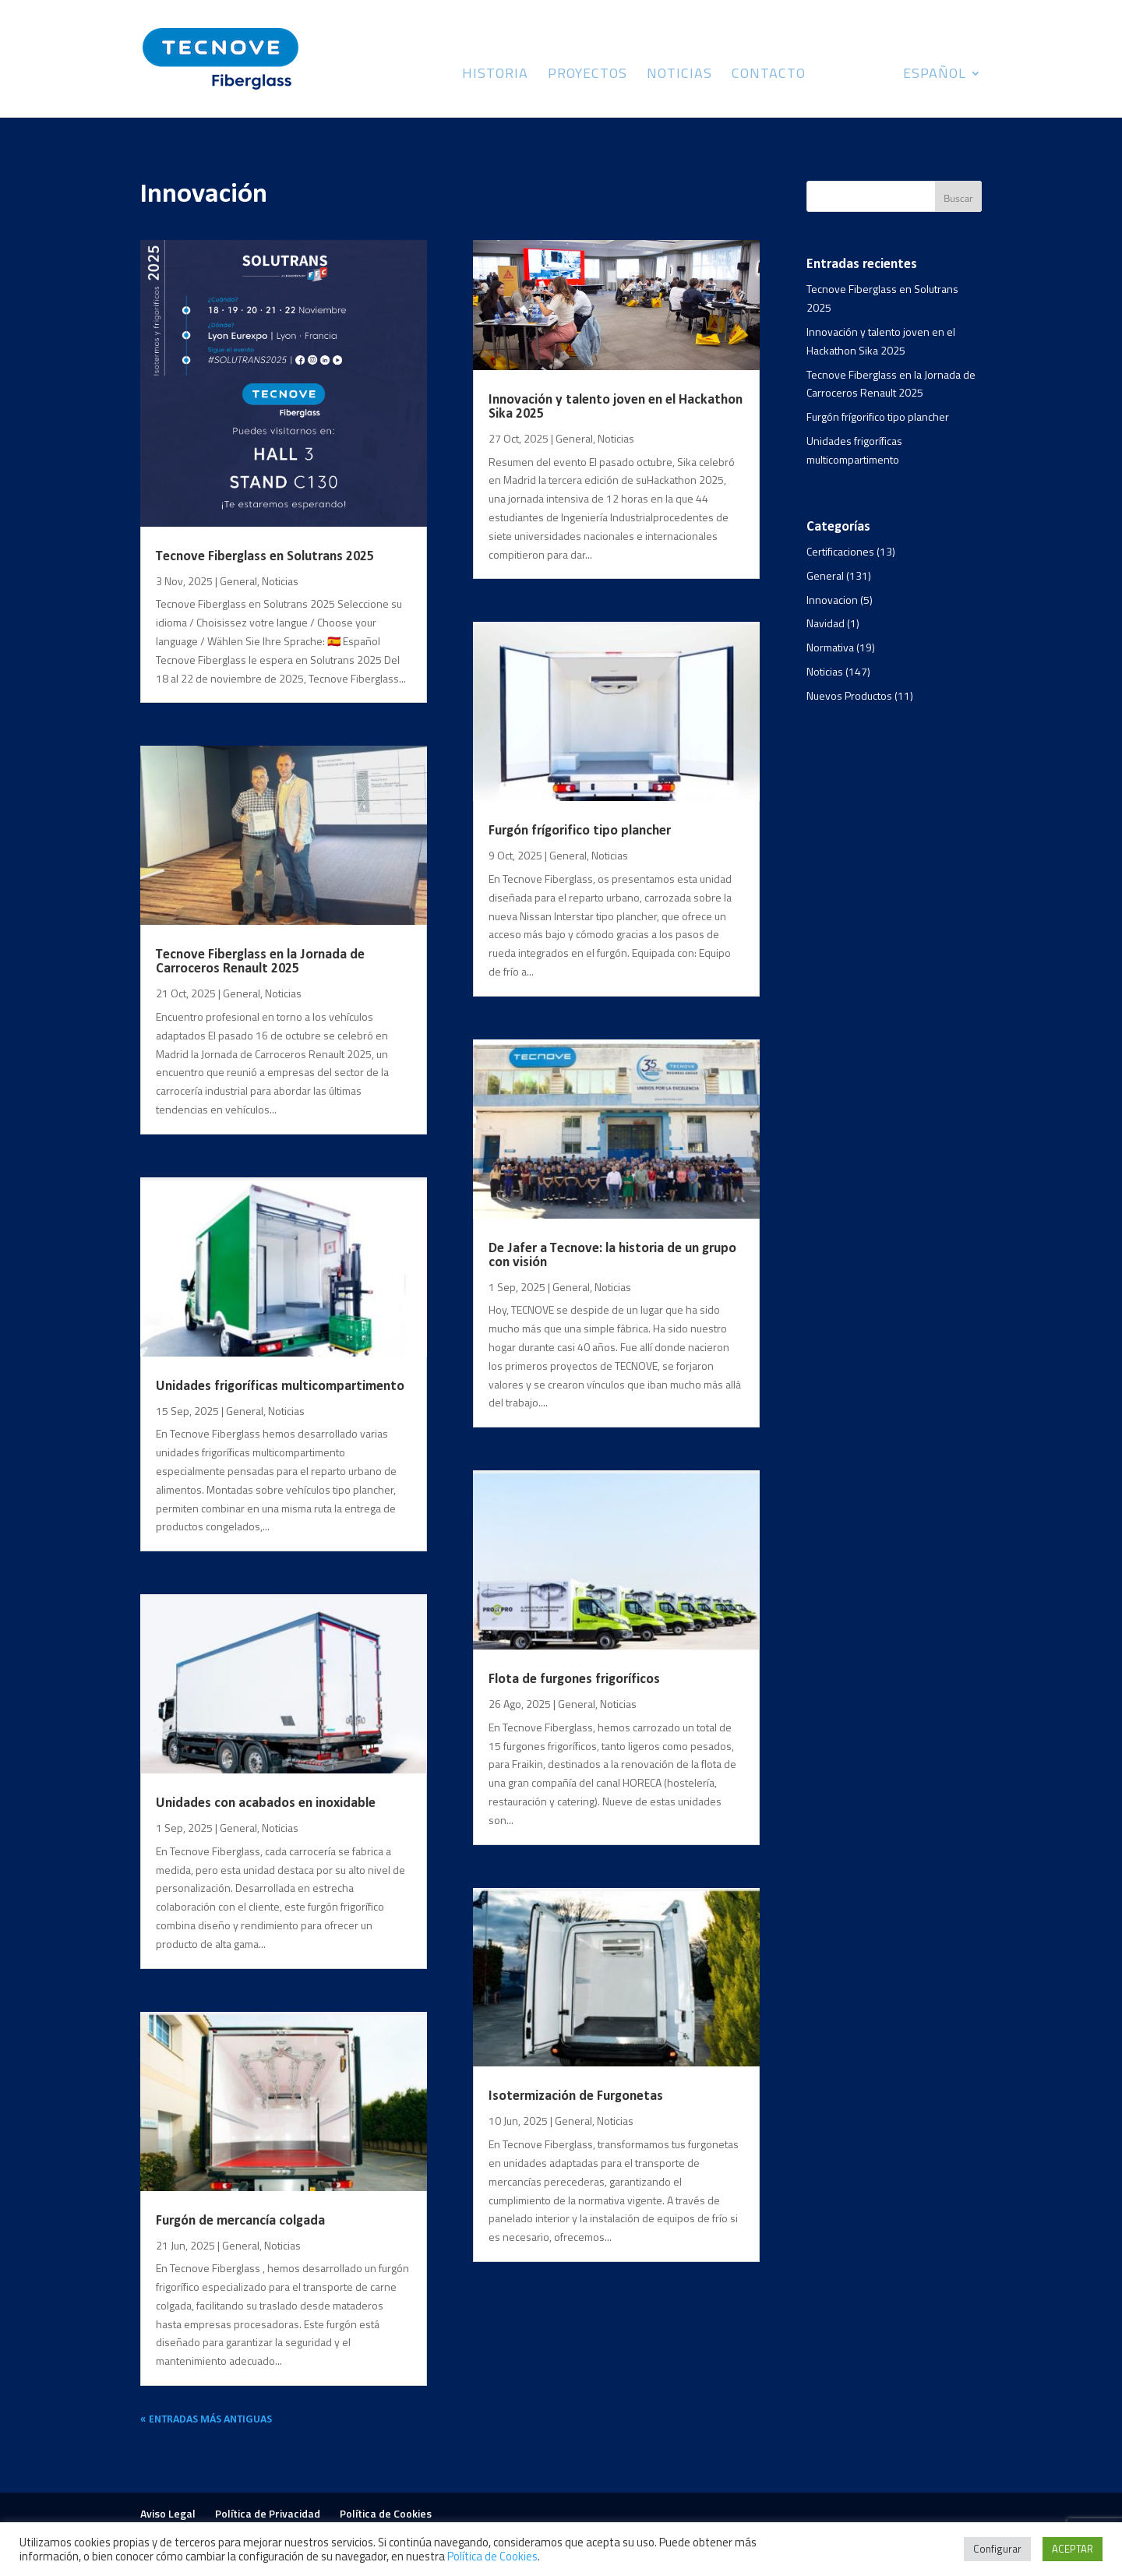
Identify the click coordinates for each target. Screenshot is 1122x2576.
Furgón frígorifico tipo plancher (580, 831)
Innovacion (832, 599)
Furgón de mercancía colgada (240, 2221)
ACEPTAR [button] (1072, 2549)
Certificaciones (840, 551)
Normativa (830, 647)
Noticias (679, 75)
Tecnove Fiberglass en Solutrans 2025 (265, 556)
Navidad (825, 623)
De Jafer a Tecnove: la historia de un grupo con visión (612, 1255)
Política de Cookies (386, 2513)
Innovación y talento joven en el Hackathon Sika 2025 (616, 407)
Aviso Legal (168, 2513)
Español (934, 75)
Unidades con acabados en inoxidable (266, 1803)
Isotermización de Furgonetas (576, 2096)
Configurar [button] (997, 2549)
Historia (495, 75)
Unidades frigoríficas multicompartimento (280, 1386)
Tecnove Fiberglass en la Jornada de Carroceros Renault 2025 (260, 961)
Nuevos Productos (849, 695)
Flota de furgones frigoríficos (574, 1679)
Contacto (769, 75)
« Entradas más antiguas (206, 2420)
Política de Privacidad (267, 2513)
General (238, 581)
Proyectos (587, 75)
